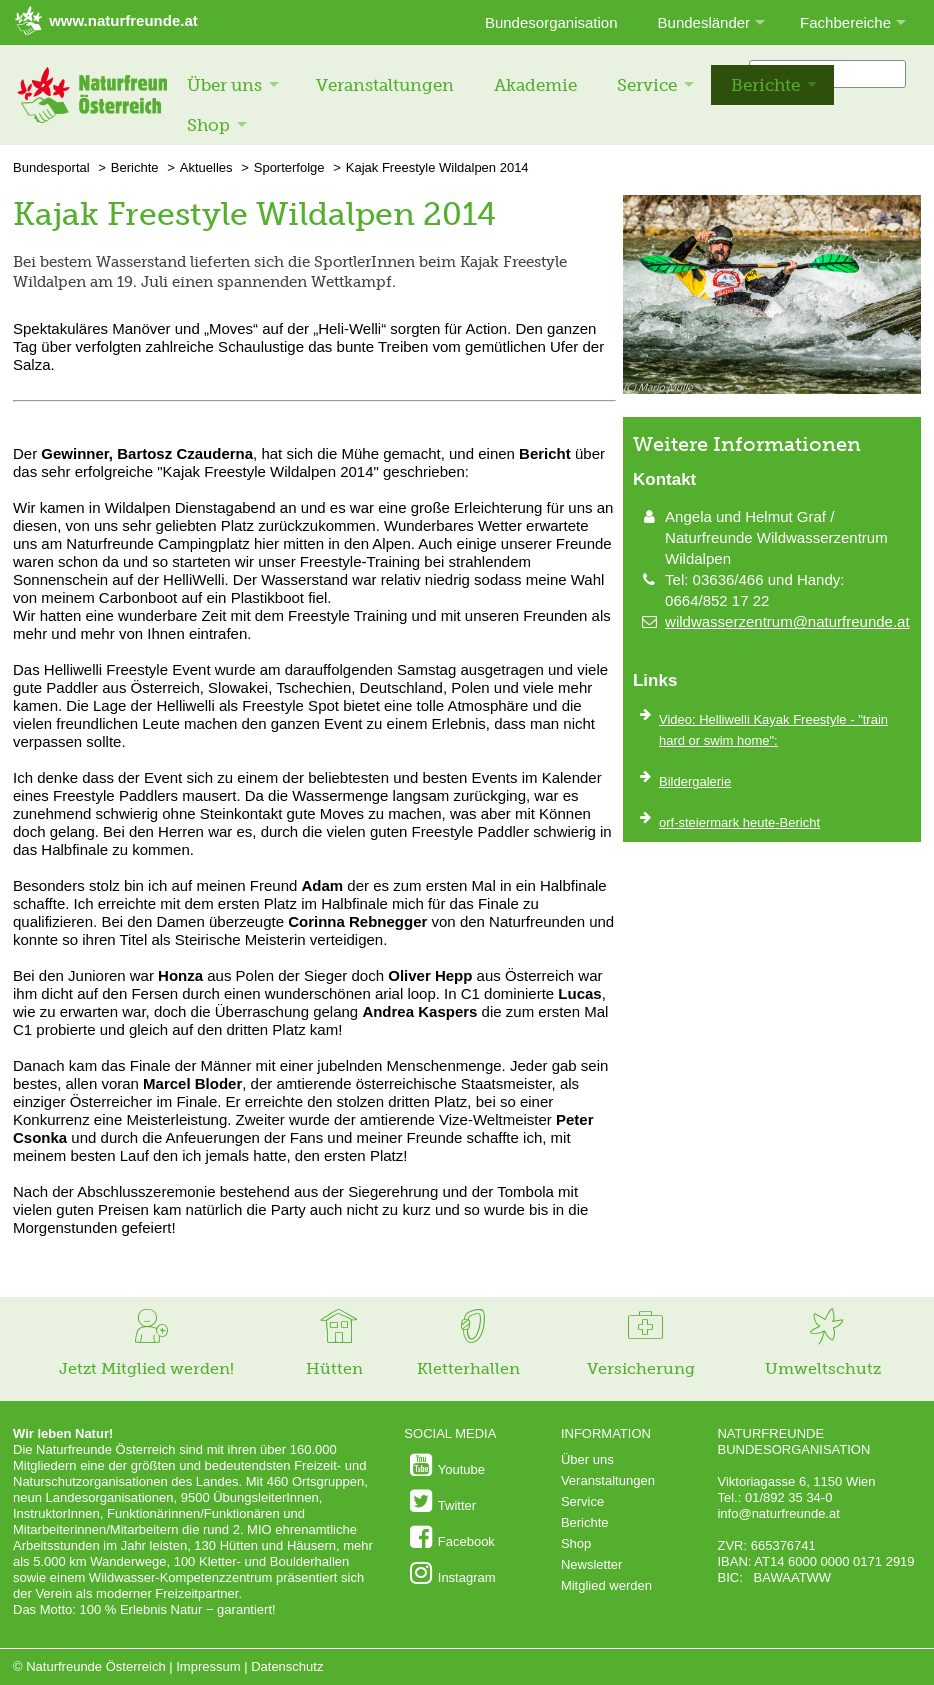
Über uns (224, 85)
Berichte (765, 85)
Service (647, 85)
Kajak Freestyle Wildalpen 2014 (437, 167)
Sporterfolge (289, 167)
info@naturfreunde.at (778, 1513)
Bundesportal (51, 167)
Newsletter (591, 1564)
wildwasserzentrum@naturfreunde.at (787, 621)
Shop (208, 125)
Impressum (208, 1666)
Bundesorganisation (551, 22)
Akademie (535, 85)
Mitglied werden (606, 1585)
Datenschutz (287, 1666)
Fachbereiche (845, 22)
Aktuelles (206, 167)
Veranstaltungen (385, 85)
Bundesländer (704, 22)
